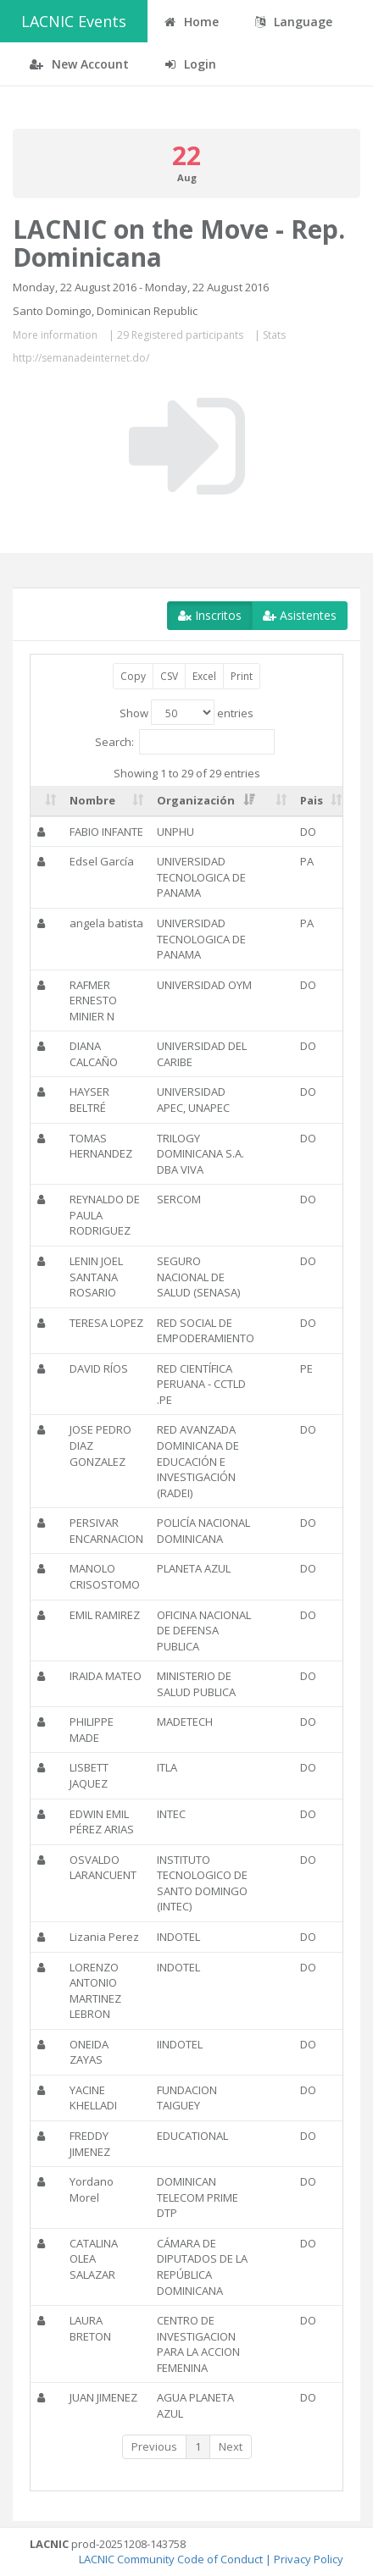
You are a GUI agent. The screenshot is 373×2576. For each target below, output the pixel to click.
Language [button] (293, 22)
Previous (154, 2446)
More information (55, 335)
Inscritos (210, 615)
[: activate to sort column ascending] (47, 801)
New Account (79, 64)
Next (230, 2446)
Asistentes (300, 615)
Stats (274, 335)
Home (191, 22)
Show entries (186, 712)
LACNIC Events (73, 21)
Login (190, 64)
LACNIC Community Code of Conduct (171, 2559)
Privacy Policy (308, 2559)
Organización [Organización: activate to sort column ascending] (196, 800)
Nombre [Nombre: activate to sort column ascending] (92, 800)
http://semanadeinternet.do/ (81, 358)
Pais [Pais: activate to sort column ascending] (311, 800)
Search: (185, 742)
